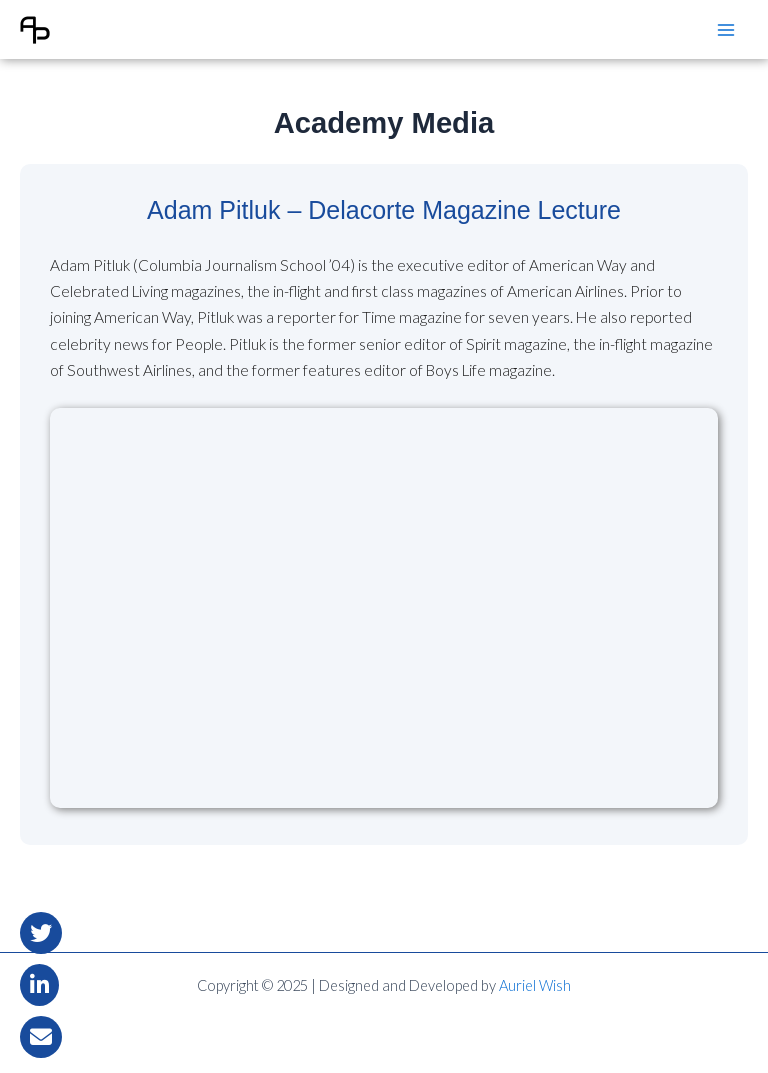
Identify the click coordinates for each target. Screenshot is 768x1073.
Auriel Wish (535, 985)
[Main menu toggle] (726, 29)
